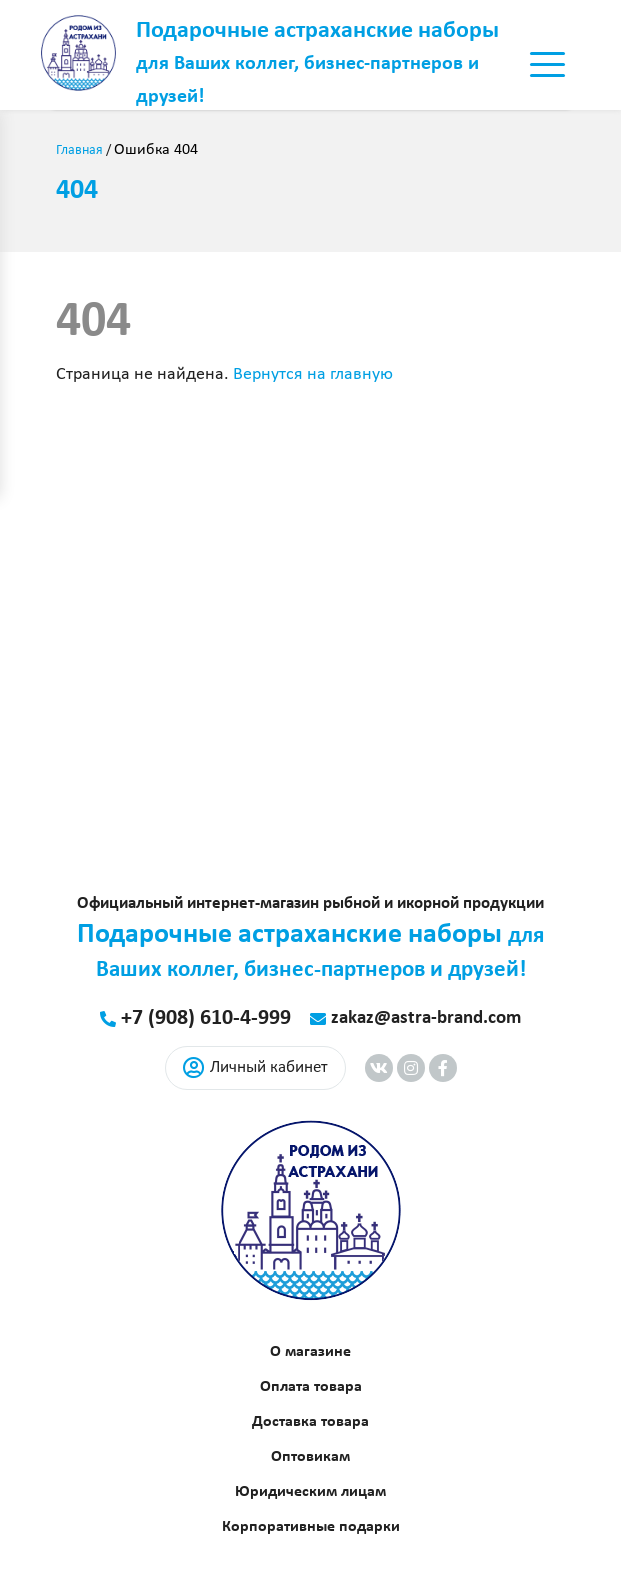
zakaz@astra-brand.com (426, 1018)
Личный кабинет (255, 1068)
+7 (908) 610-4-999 (206, 1018)
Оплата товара (311, 1387)
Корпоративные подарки (311, 1527)
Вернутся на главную (313, 374)
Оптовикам (310, 1457)
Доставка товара (310, 1422)
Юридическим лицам (310, 1492)
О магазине (310, 1352)
